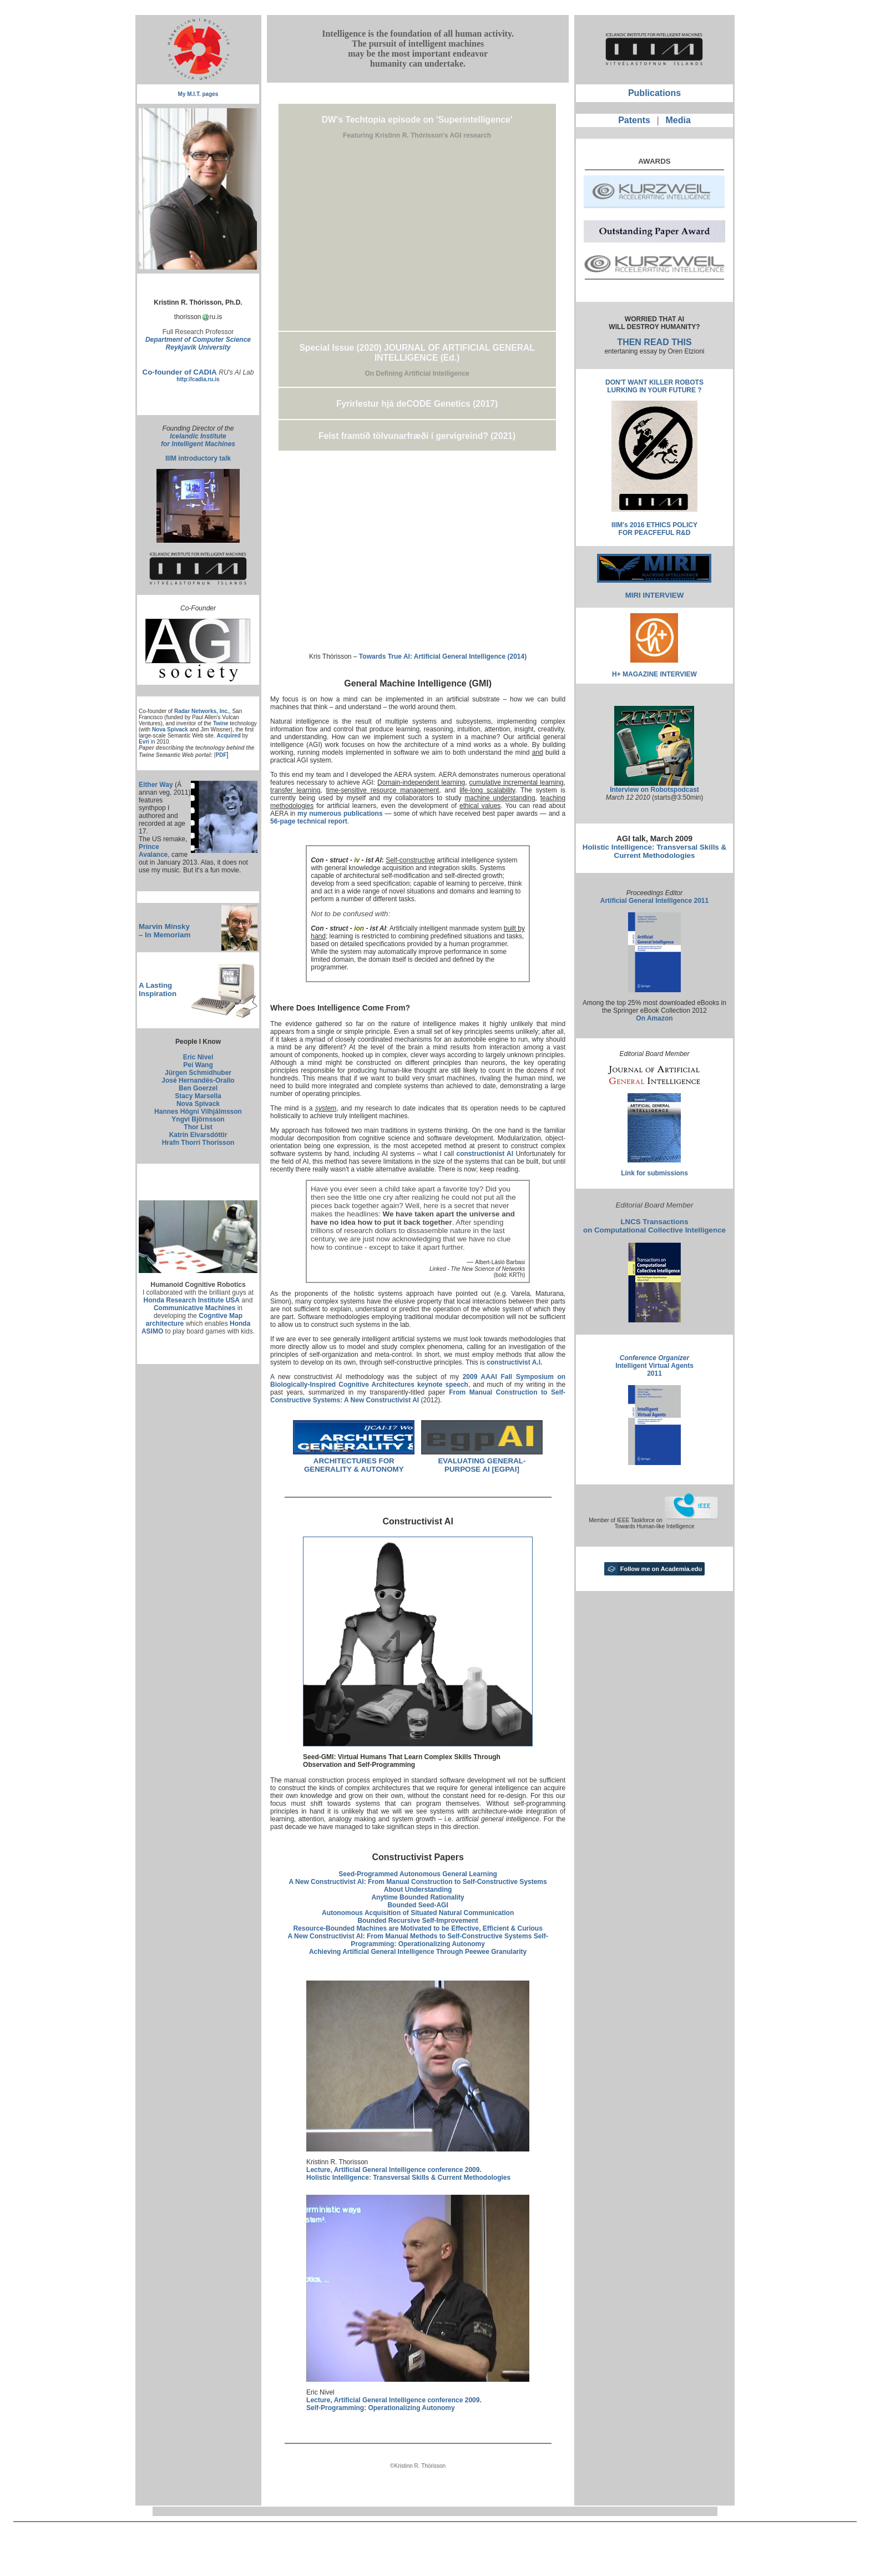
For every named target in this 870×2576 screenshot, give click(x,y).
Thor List (198, 1127)
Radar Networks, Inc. (201, 711)
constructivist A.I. (514, 1362)
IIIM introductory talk (198, 458)
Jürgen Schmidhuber (198, 1073)
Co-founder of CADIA (180, 372)
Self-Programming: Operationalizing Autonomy (449, 1940)
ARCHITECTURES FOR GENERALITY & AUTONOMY (354, 1465)
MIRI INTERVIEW (654, 595)
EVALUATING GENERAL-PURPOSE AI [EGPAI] (481, 1465)
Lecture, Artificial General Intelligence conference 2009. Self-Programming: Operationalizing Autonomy (394, 2404)
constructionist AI (484, 1154)
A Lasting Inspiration (157, 989)
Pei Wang (198, 1065)
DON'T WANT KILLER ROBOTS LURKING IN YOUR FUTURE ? (654, 386)
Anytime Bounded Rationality (417, 1897)
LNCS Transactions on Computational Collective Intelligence (654, 1226)
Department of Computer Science (198, 340)
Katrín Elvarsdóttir (198, 1135)
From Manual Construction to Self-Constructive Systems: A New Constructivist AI (417, 1396)
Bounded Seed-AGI (417, 1905)
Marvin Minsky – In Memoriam (164, 930)
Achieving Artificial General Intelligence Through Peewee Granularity (418, 1952)
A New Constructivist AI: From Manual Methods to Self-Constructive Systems (410, 1936)
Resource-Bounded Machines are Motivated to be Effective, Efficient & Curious (417, 1928)
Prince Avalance (153, 850)
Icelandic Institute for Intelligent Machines (198, 440)
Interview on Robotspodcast (654, 790)
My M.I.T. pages (198, 94)
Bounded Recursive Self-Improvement (417, 1921)
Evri (144, 742)
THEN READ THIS (654, 342)
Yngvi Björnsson (197, 1119)
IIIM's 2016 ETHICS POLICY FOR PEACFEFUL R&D (654, 529)
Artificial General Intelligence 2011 (654, 901)
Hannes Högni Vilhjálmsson (198, 1111)
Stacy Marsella (198, 1096)
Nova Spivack (170, 729)
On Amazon (654, 1018)
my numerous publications (340, 813)
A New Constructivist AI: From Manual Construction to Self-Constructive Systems (418, 1882)
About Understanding (418, 1889)
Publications (654, 93)
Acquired (228, 736)
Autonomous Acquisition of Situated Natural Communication (418, 1913)
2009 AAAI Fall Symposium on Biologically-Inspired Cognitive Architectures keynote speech (417, 1380)
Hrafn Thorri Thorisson (198, 1142)
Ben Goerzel (198, 1088)
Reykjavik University (198, 347)
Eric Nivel (198, 1057)
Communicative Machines (194, 1308)
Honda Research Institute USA (192, 1300)
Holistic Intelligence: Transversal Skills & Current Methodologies (654, 851)
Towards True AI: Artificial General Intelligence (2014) (443, 656)
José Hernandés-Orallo (197, 1080)
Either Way (156, 785)
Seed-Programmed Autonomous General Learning (417, 1874)
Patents (634, 120)
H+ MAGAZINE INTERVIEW (654, 674)
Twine (221, 723)
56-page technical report (308, 821)
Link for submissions (654, 1173)
